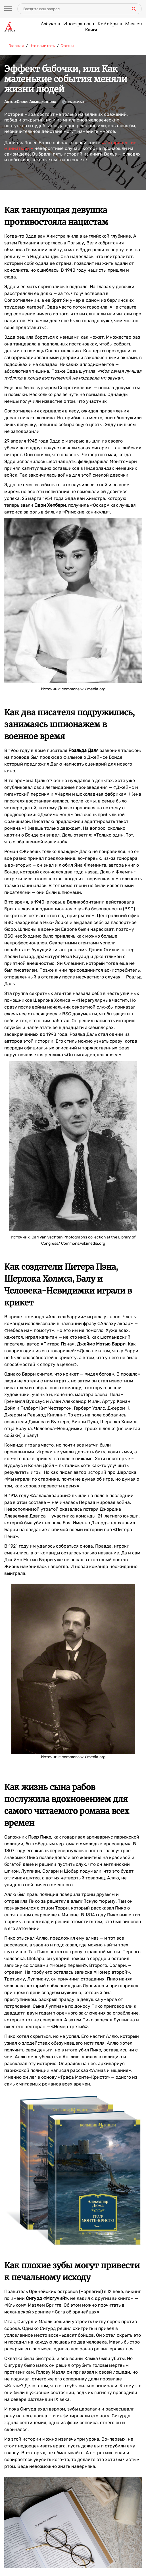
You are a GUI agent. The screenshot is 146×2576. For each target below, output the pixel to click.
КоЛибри (107, 24)
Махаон (133, 24)
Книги (91, 30)
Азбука (48, 24)
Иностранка (76, 24)
